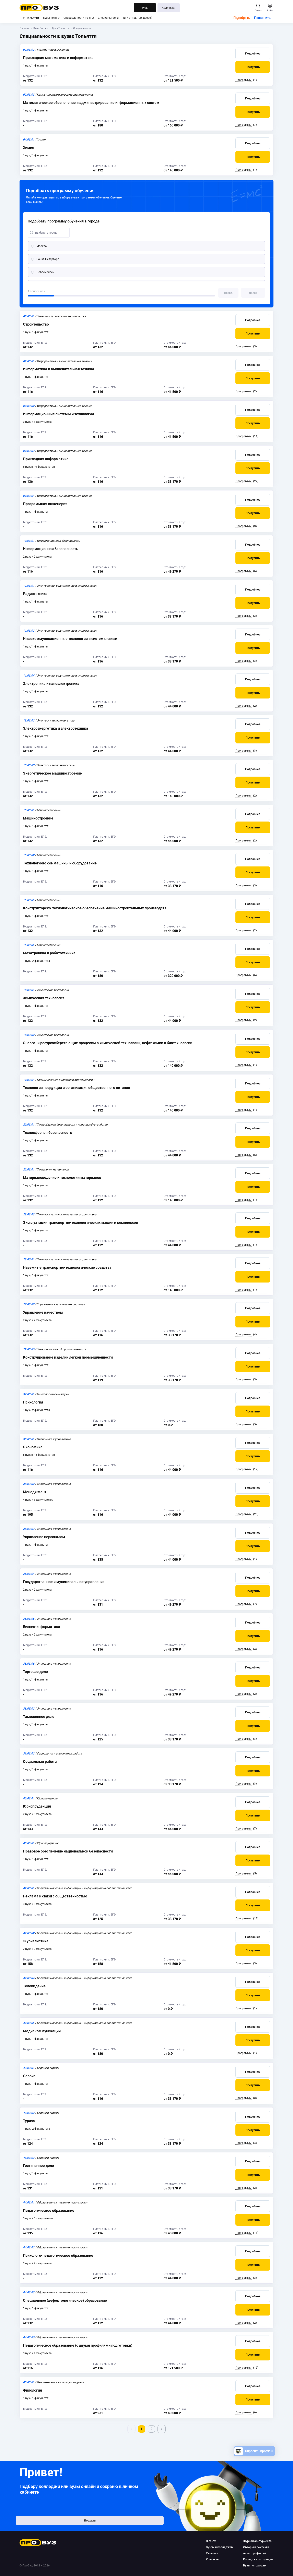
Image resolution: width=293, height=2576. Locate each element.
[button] (250, 52)
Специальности (108, 17)
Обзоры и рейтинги (253, 2547)
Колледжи (168, 7)
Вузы (144, 7)
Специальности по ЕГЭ (78, 17)
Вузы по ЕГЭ (51, 17)
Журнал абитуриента (254, 2541)
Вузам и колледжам (217, 2547)
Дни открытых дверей (137, 17)
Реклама (209, 2553)
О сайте (208, 2541)
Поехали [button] (49, 2522)
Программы (241, 80)
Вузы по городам (251, 2565)
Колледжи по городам (255, 2559)
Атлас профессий (251, 2553)
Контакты (209, 2559)
